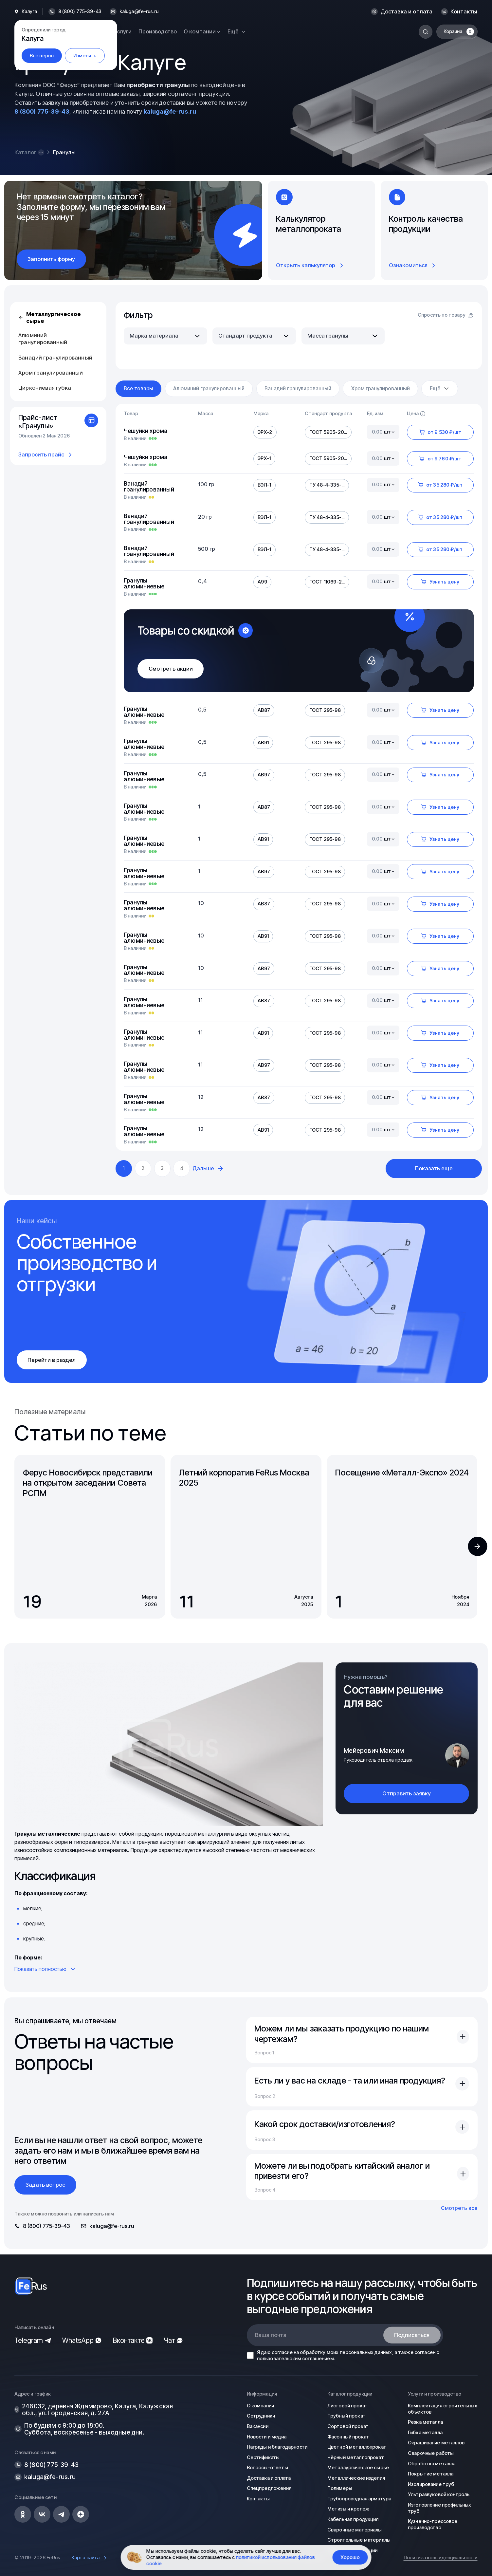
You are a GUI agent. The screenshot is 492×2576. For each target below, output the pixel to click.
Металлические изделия (356, 2478)
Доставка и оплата (407, 11)
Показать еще (434, 1168)
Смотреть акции (171, 668)
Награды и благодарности (277, 2447)
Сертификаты (263, 2457)
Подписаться (411, 2335)
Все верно (42, 56)
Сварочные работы (431, 2453)
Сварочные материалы (354, 2530)
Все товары (138, 388)
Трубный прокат (346, 2416)
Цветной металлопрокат (356, 2447)
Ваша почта (270, 2335)
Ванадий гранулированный (55, 357)
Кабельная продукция (353, 2519)
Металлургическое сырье (49, 317)
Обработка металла (432, 2464)
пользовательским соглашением (295, 2359)
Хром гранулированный (50, 372)
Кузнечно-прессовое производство (433, 2524)
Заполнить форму (51, 259)
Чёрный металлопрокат (355, 2457)
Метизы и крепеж (348, 2509)
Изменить (84, 56)
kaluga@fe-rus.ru (138, 11)
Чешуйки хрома (145, 431)
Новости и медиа (266, 2437)
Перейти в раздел (51, 1360)
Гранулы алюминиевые (144, 583)
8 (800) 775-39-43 (41, 111)
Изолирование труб (431, 2484)
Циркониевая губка (44, 387)
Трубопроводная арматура (359, 2499)
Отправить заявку (406, 1793)
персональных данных (366, 2352)
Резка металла (425, 2422)
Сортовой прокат (348, 2426)
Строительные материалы (359, 2540)
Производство (157, 31)
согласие (282, 2352)
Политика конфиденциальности (441, 2558)
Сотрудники (261, 2416)
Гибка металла (425, 2433)
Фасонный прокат (348, 2437)
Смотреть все (459, 2208)
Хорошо (349, 2557)
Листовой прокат (347, 2406)
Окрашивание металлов (436, 2443)
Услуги (123, 31)
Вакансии (257, 2426)
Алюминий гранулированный (42, 338)
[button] (477, 1546)
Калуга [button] (29, 11)
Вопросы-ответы (267, 2468)
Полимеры (339, 2488)
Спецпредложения (269, 2488)
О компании (260, 2406)
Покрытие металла (430, 2474)
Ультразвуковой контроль (438, 2494)
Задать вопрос (45, 2184)
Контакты (463, 11)
